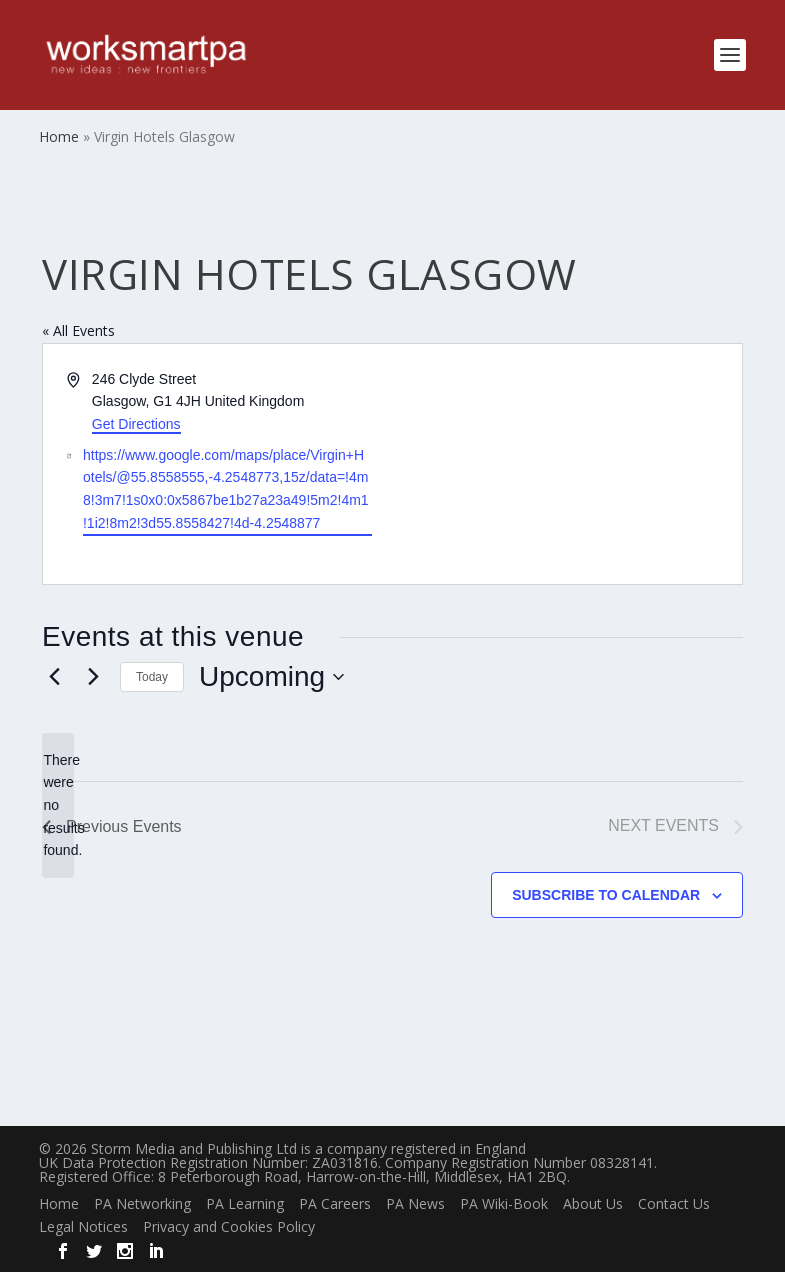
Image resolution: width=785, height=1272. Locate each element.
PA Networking (142, 1203)
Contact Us (674, 1203)
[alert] (58, 805)
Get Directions (136, 424)
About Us (593, 1203)
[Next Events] (93, 677)
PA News (415, 1203)
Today (152, 677)
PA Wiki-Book (504, 1203)
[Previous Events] (54, 677)
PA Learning (245, 1203)
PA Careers (335, 1203)
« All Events (78, 330)
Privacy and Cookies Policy (229, 1226)
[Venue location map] (566, 464)
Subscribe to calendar (606, 895)
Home (59, 1203)
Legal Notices (83, 1226)
